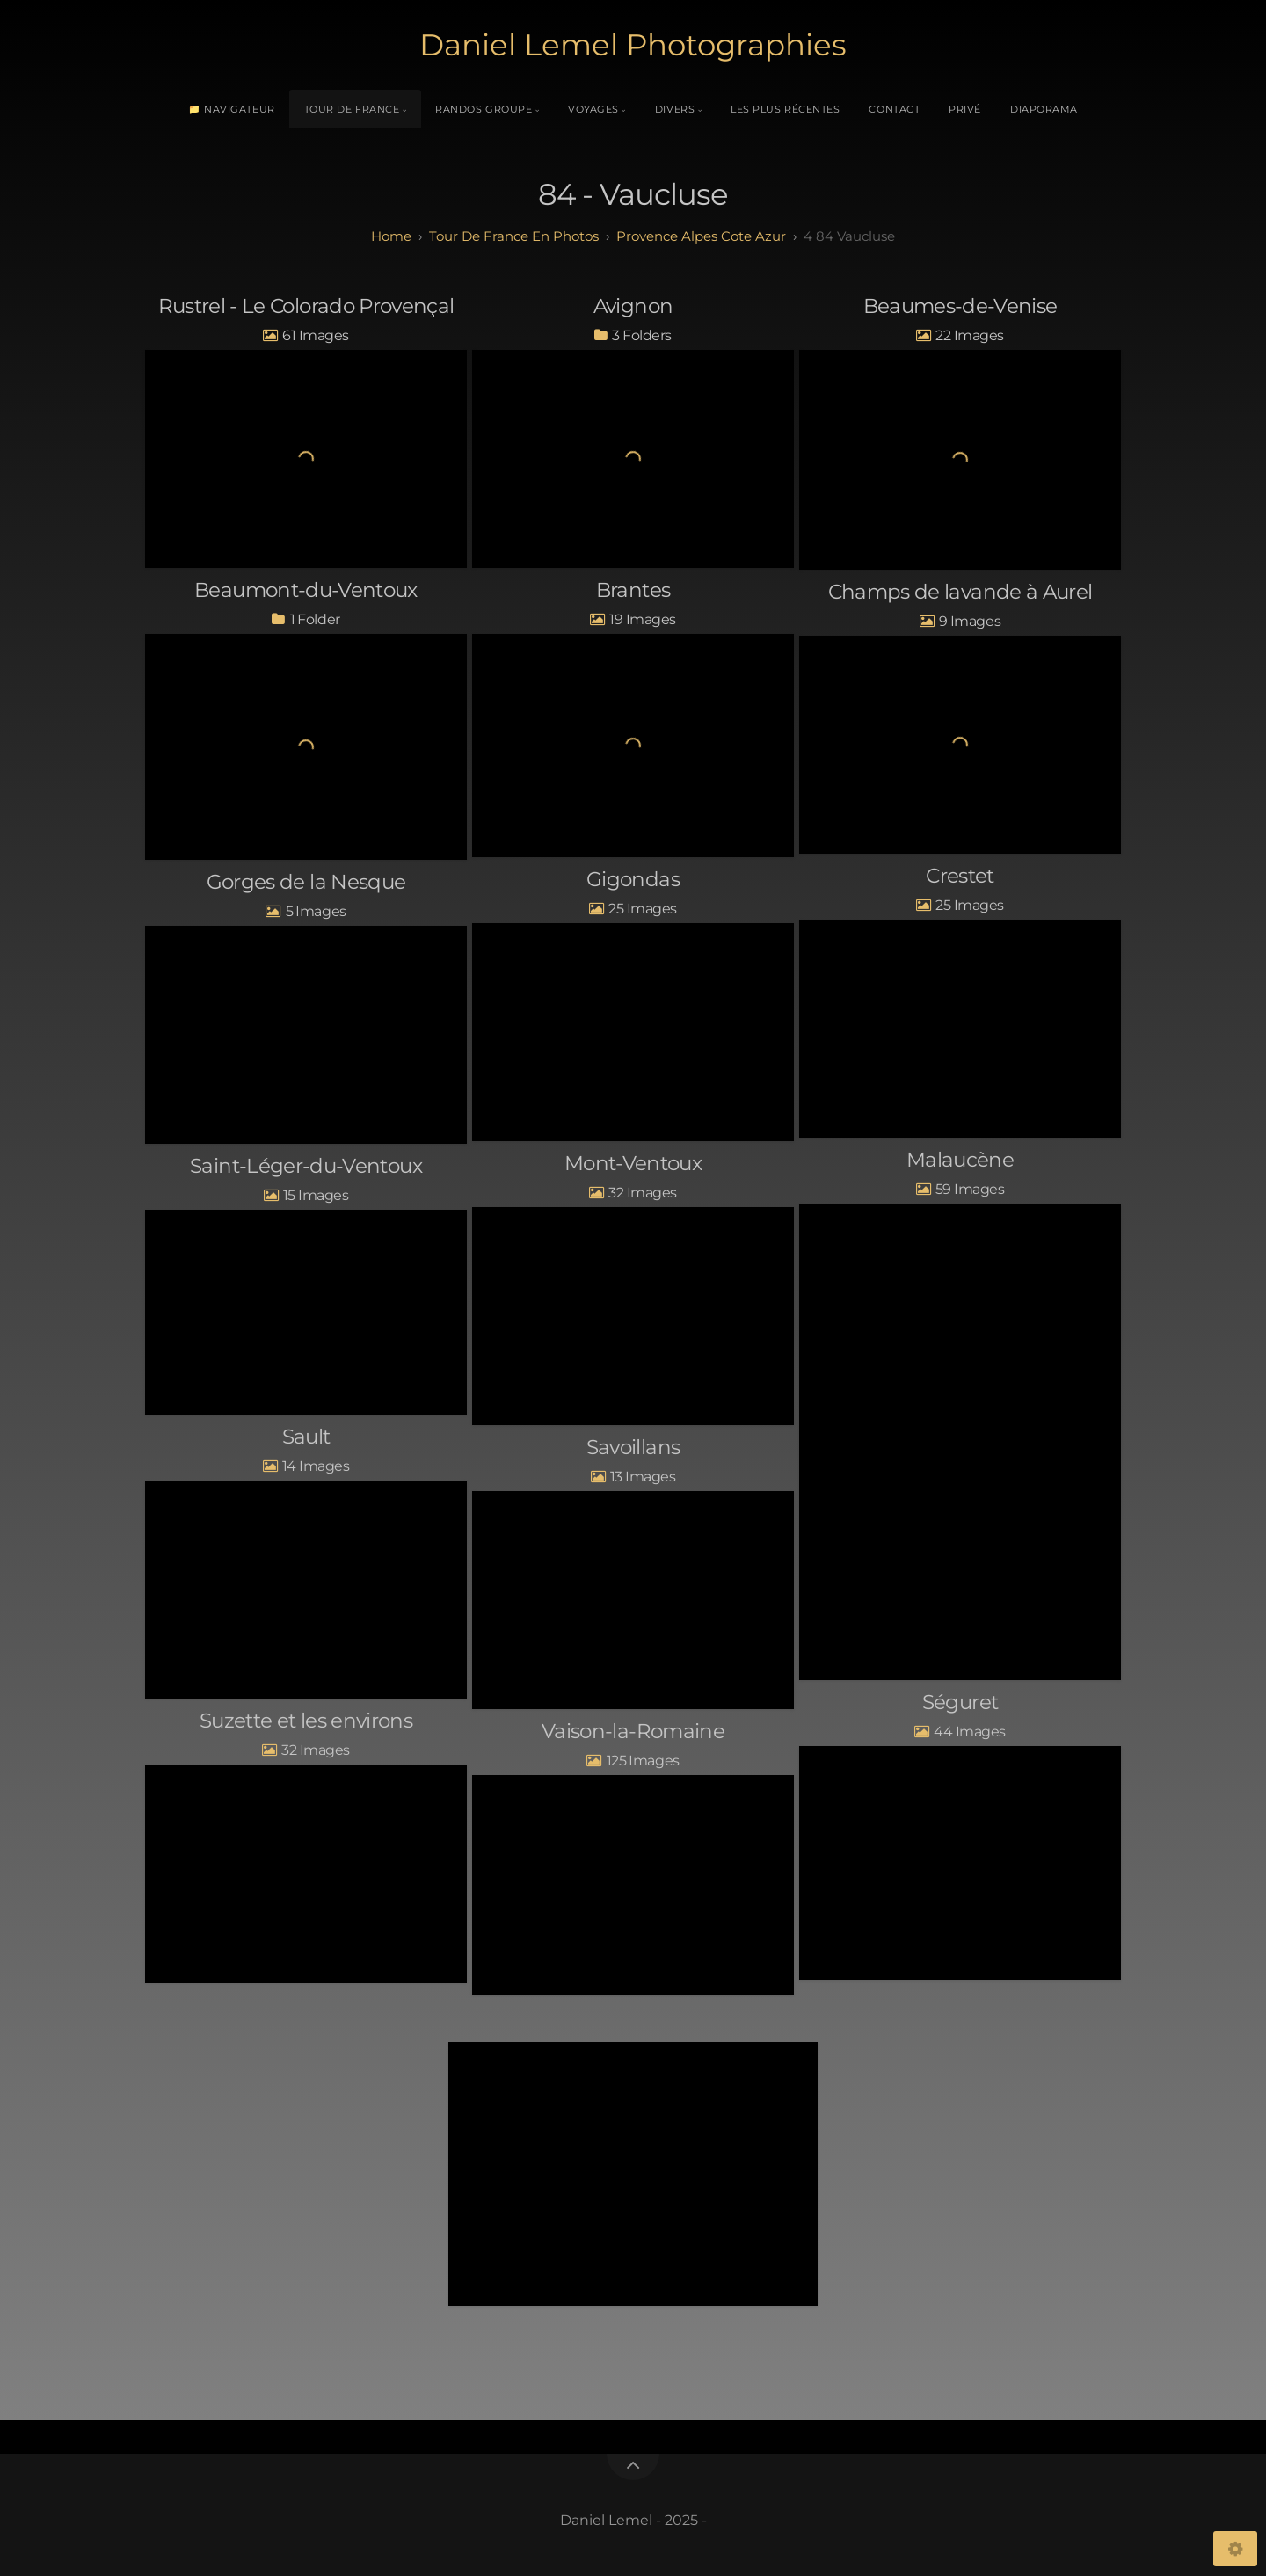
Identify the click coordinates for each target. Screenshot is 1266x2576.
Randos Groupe (483, 109)
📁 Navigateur (231, 109)
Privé (965, 109)
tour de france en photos (514, 236)
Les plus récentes (785, 109)
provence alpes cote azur (701, 236)
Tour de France (352, 109)
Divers (675, 109)
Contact (894, 109)
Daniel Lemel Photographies (633, 44)
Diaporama (1044, 109)
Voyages (593, 109)
